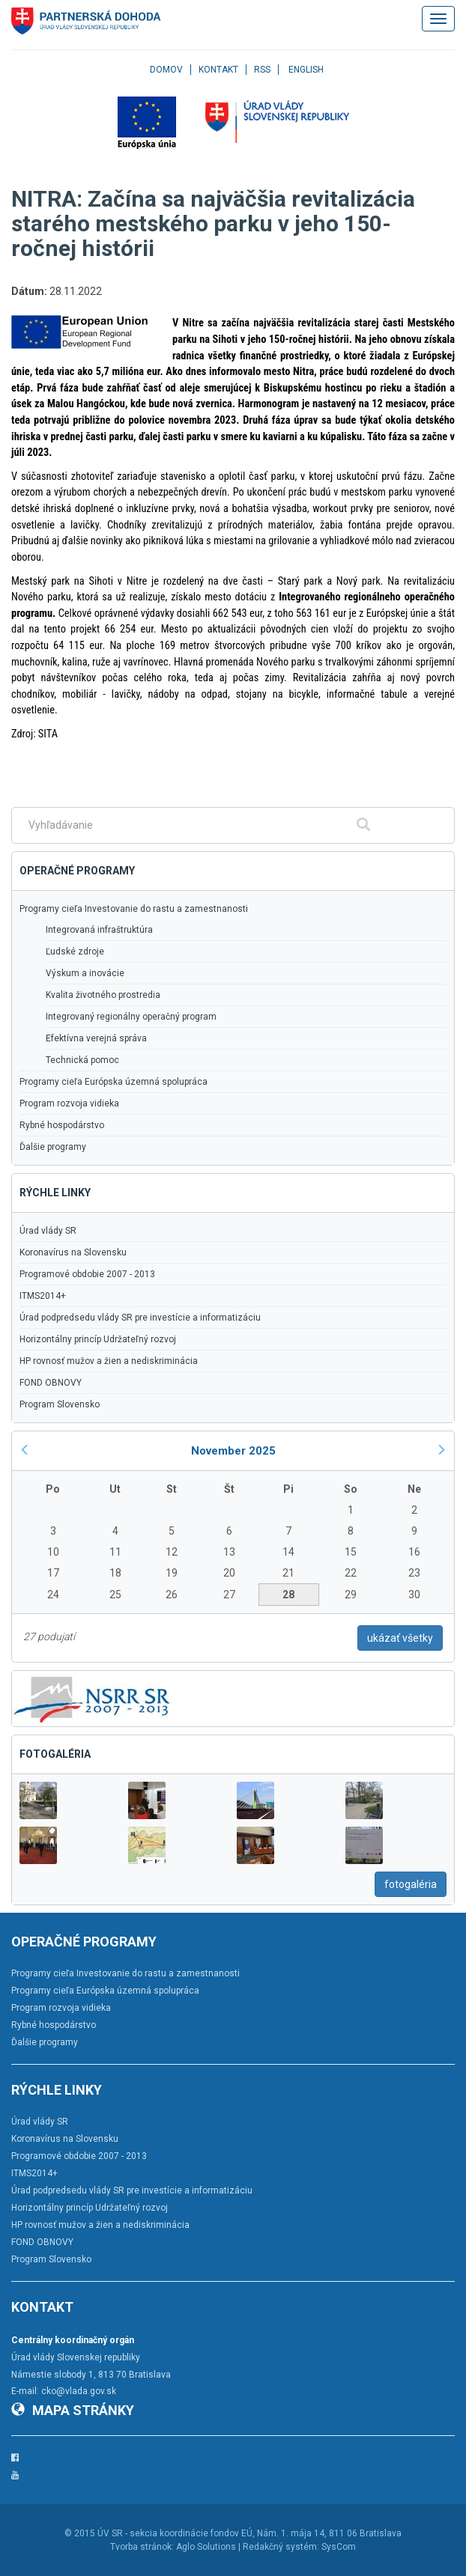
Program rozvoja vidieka (69, 1103)
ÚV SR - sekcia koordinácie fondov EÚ (174, 2533)
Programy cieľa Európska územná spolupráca (113, 1082)
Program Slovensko (59, 1404)
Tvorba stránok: (142, 2547)
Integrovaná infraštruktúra (99, 930)
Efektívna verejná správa (96, 1038)
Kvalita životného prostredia (103, 995)
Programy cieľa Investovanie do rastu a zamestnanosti (133, 909)
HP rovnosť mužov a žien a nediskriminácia (108, 1361)
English (306, 69)
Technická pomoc (82, 1060)
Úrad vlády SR (47, 1230)
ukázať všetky (400, 1638)
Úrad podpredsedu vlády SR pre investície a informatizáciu (140, 1317)
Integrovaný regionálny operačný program (131, 1016)
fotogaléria (410, 1884)
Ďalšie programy (52, 1147)
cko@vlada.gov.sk (78, 2391)
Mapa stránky (72, 2410)
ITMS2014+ (42, 1296)
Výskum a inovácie (85, 973)
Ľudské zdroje (75, 951)
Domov (166, 69)
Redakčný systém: (281, 2547)
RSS (262, 69)
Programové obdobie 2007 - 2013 (87, 1274)
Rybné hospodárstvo (61, 1125)
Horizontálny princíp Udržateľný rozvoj (97, 1339)
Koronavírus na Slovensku (73, 1252)
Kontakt (218, 69)
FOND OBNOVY (50, 1382)
